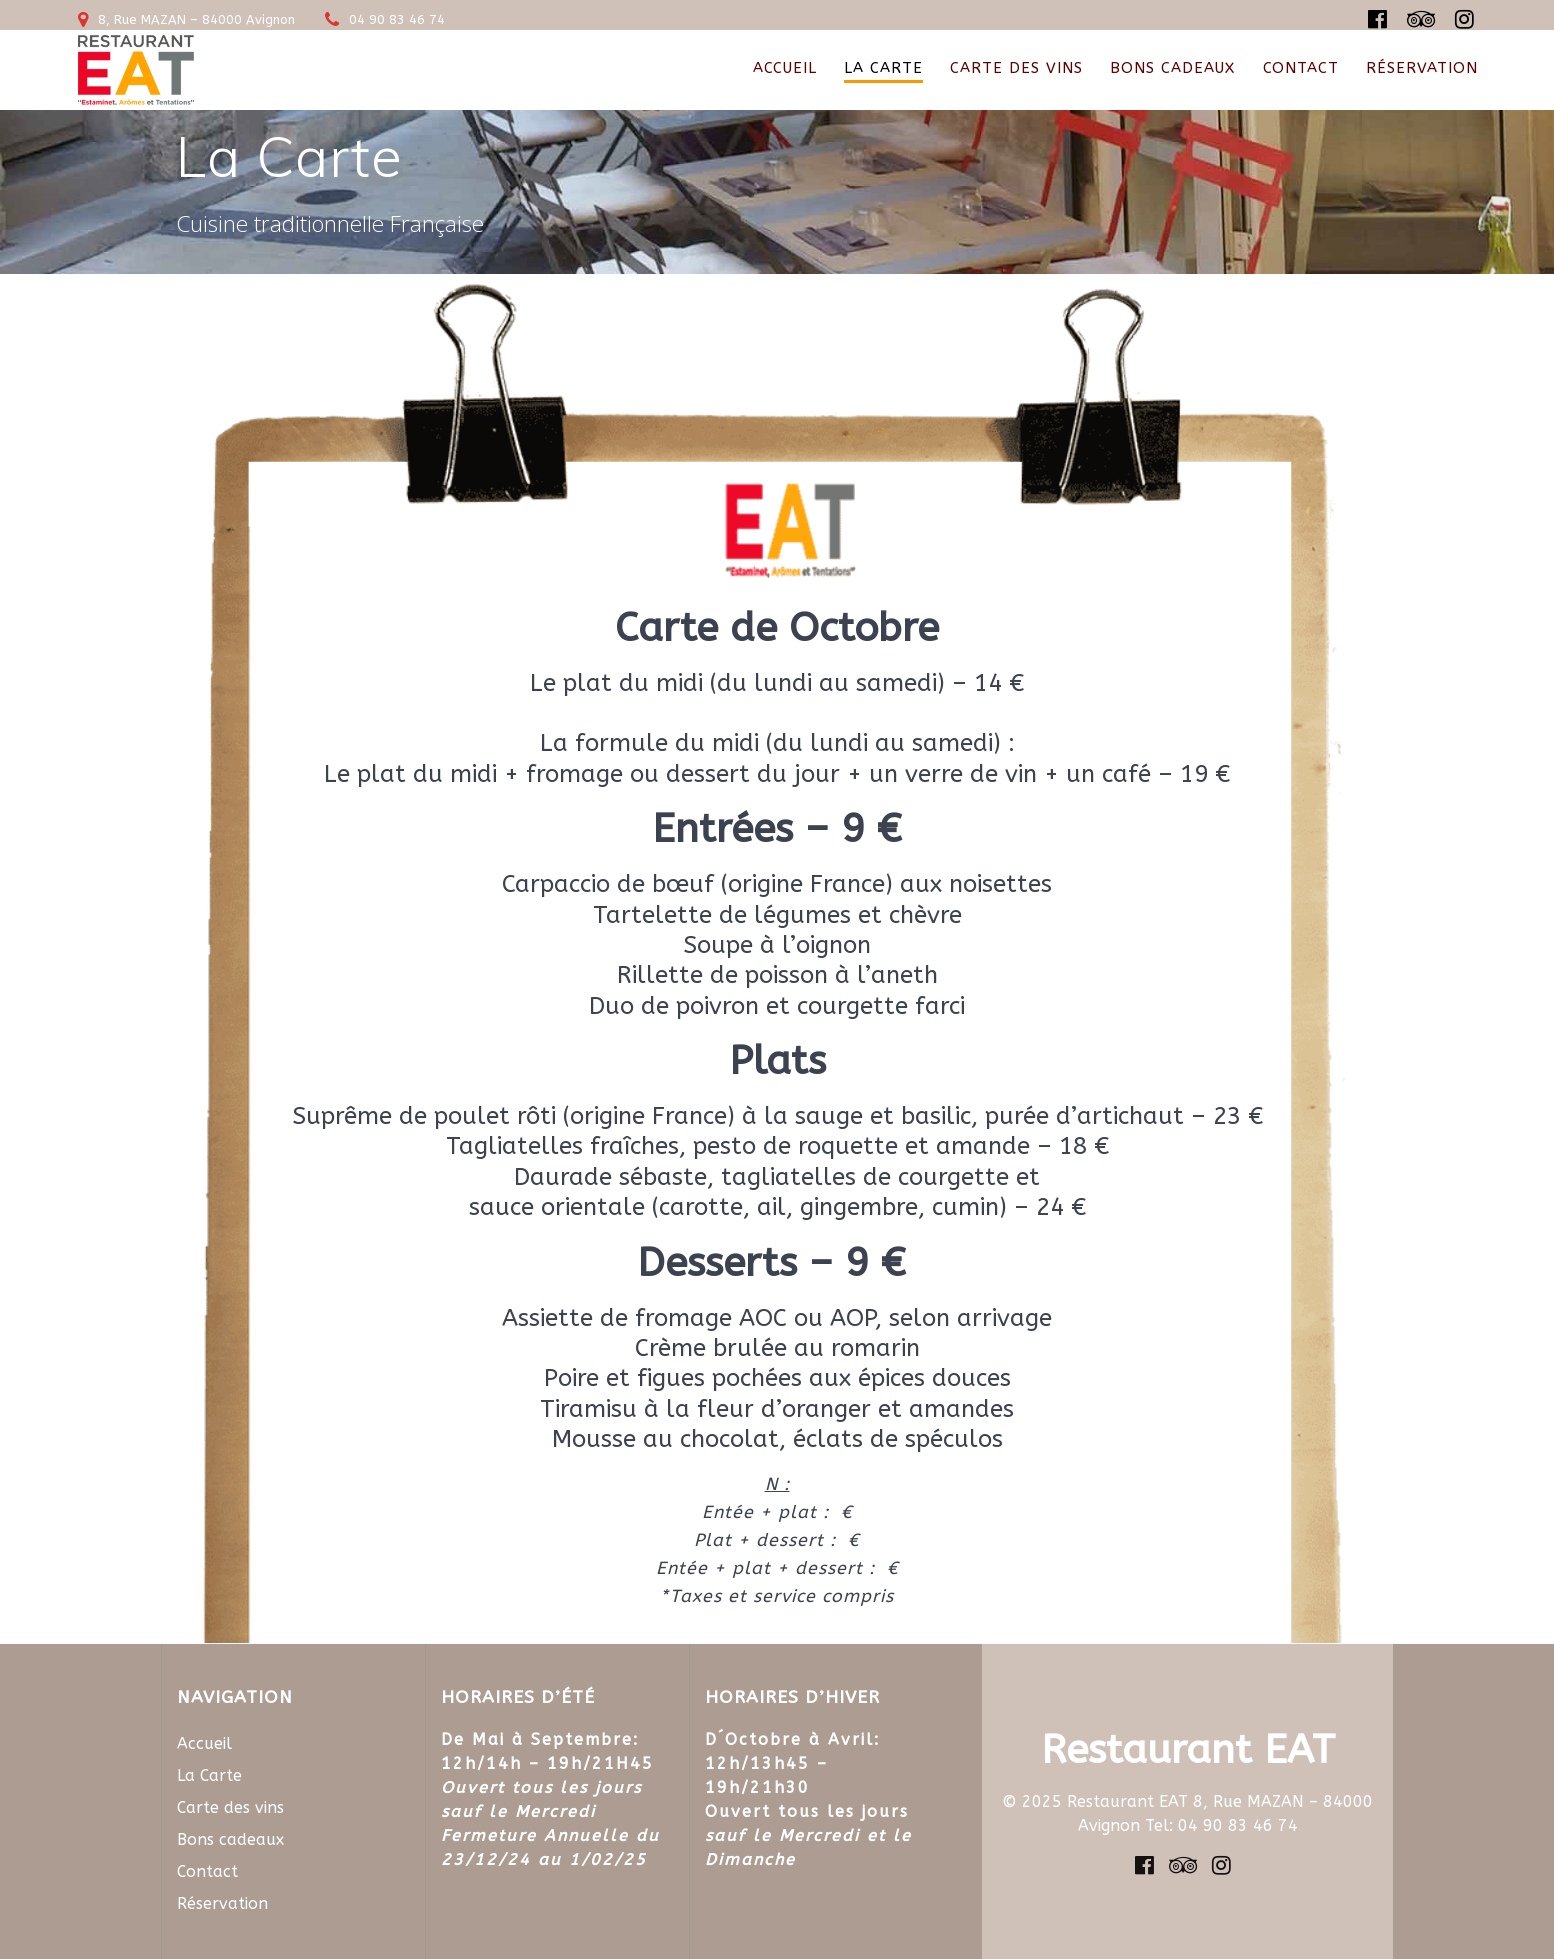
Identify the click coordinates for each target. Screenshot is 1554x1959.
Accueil (785, 68)
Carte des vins (1016, 68)
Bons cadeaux (1172, 68)
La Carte (883, 68)
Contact (1301, 68)
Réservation (1422, 68)
